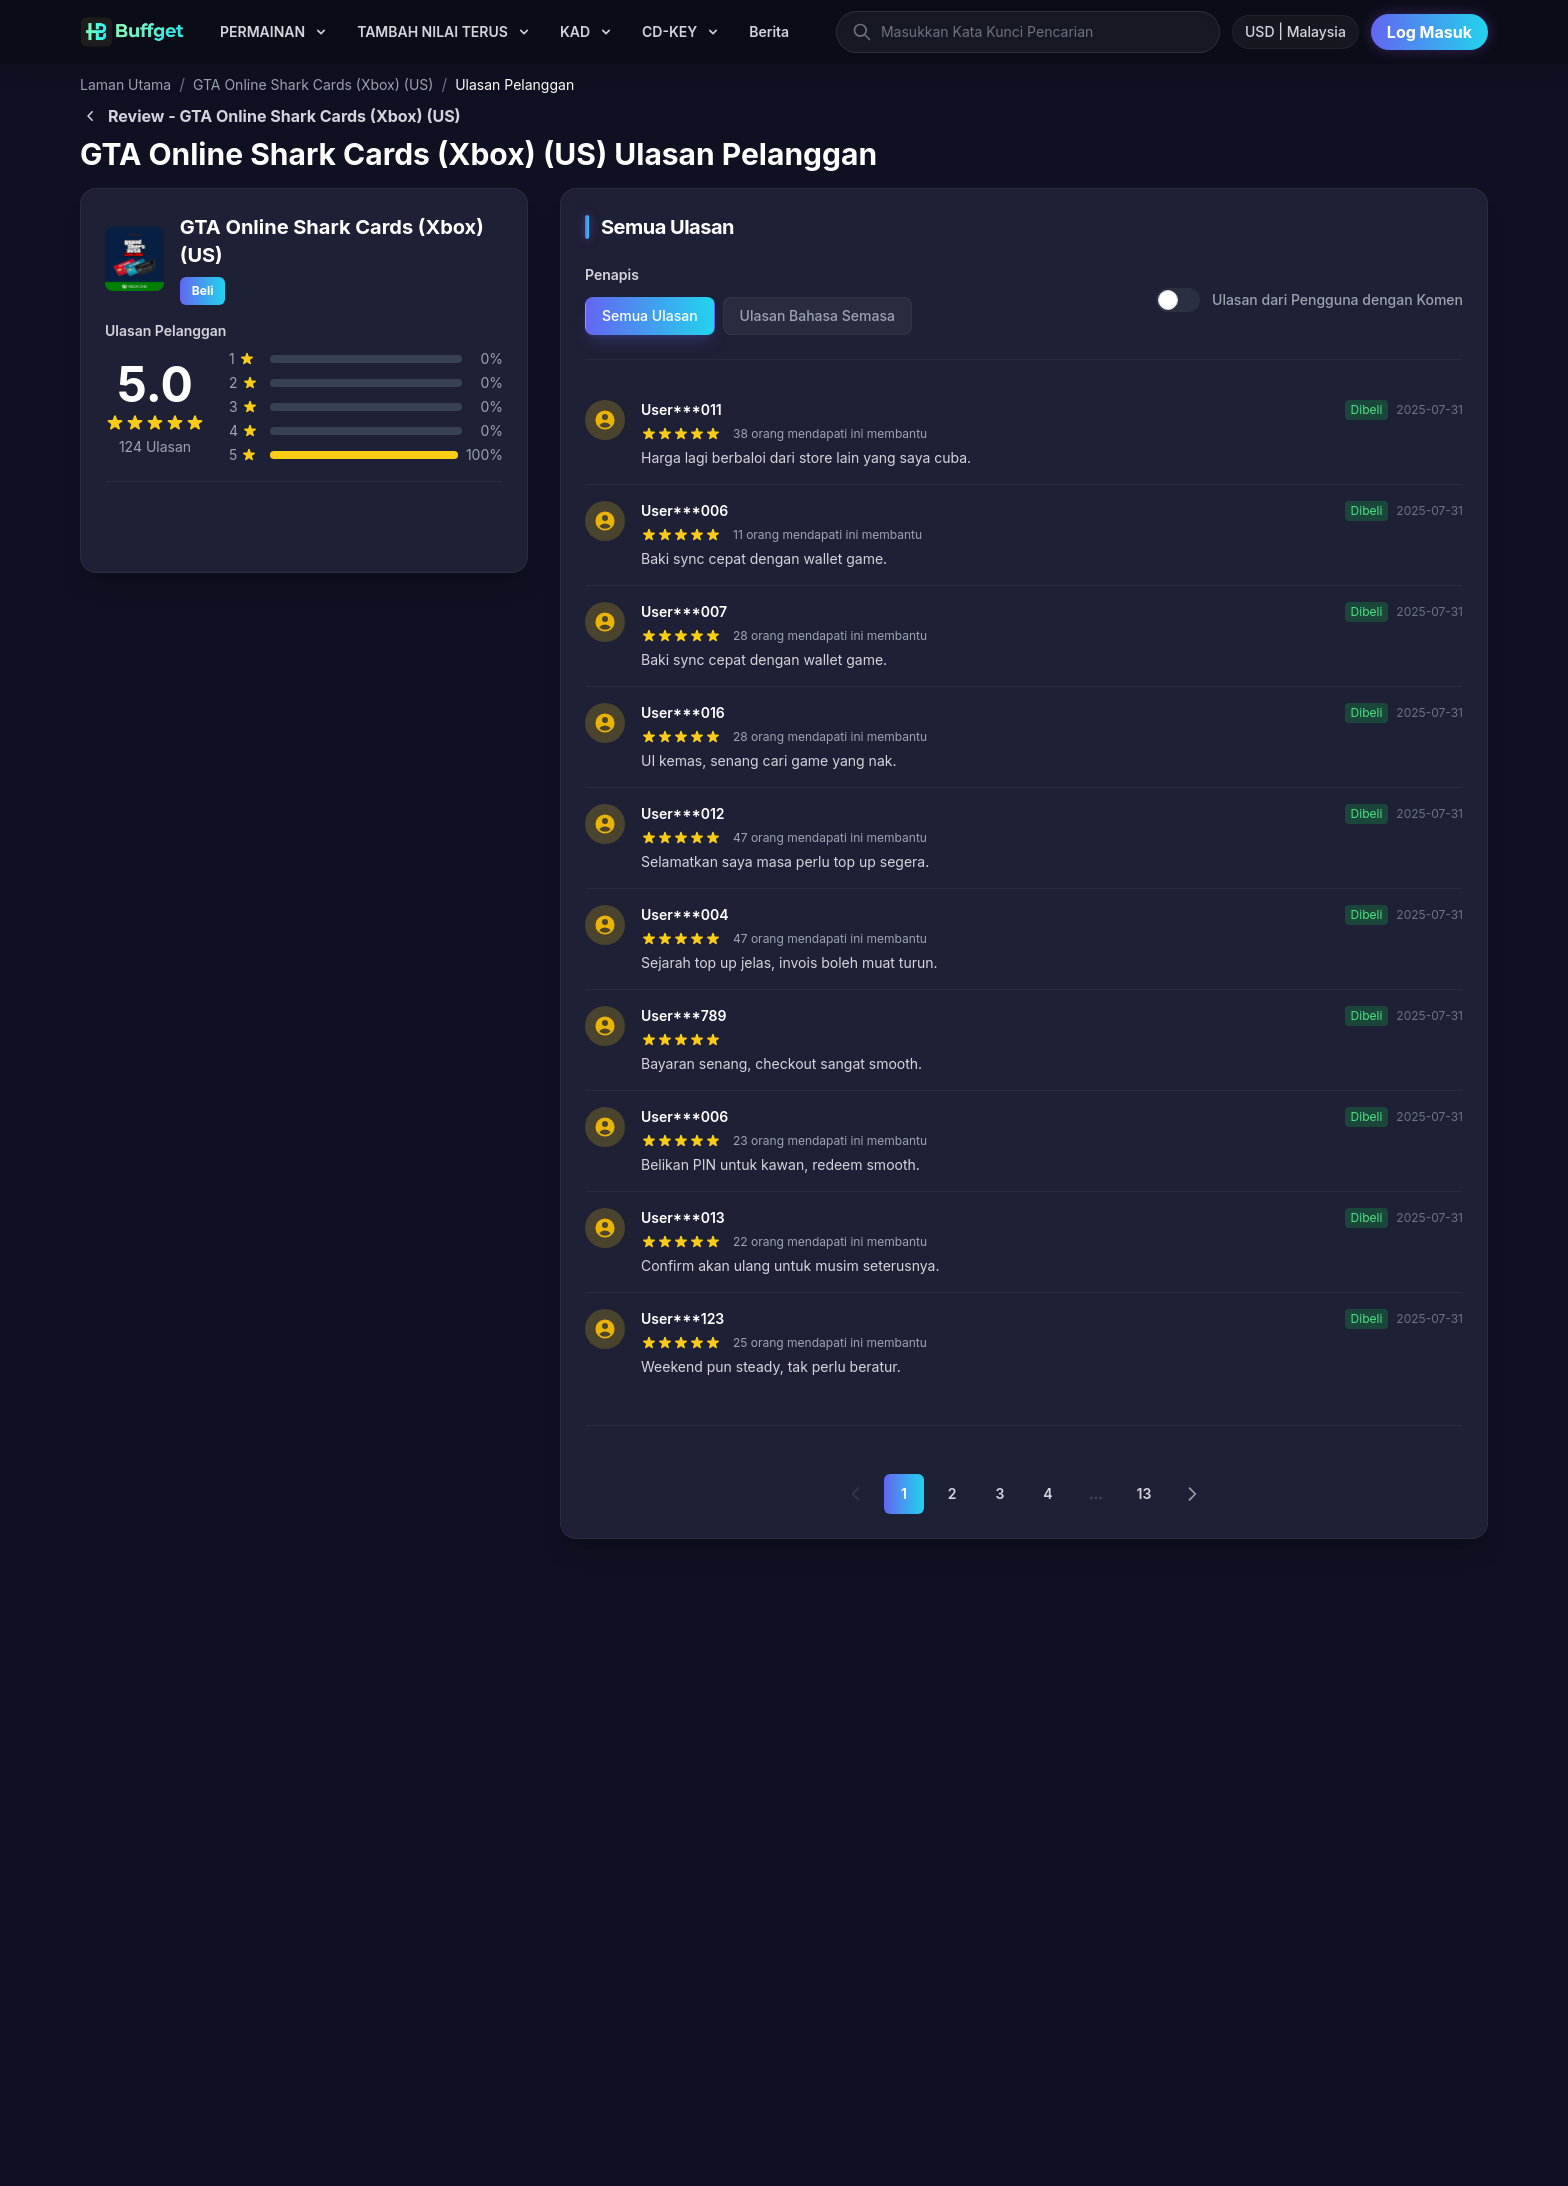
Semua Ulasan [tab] (650, 315)
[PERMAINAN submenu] (321, 32)
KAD (575, 31)
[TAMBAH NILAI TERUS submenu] (524, 32)
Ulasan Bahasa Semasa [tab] (817, 315)
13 (1144, 1493)
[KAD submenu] (606, 32)
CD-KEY (669, 31)
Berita (769, 31)
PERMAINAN (262, 31)
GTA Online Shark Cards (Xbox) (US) (313, 84)
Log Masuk (1429, 32)
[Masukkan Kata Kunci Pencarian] (1028, 32)
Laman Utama (125, 84)
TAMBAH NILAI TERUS (432, 31)
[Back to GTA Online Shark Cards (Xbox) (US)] (784, 116)
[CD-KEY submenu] (713, 32)
